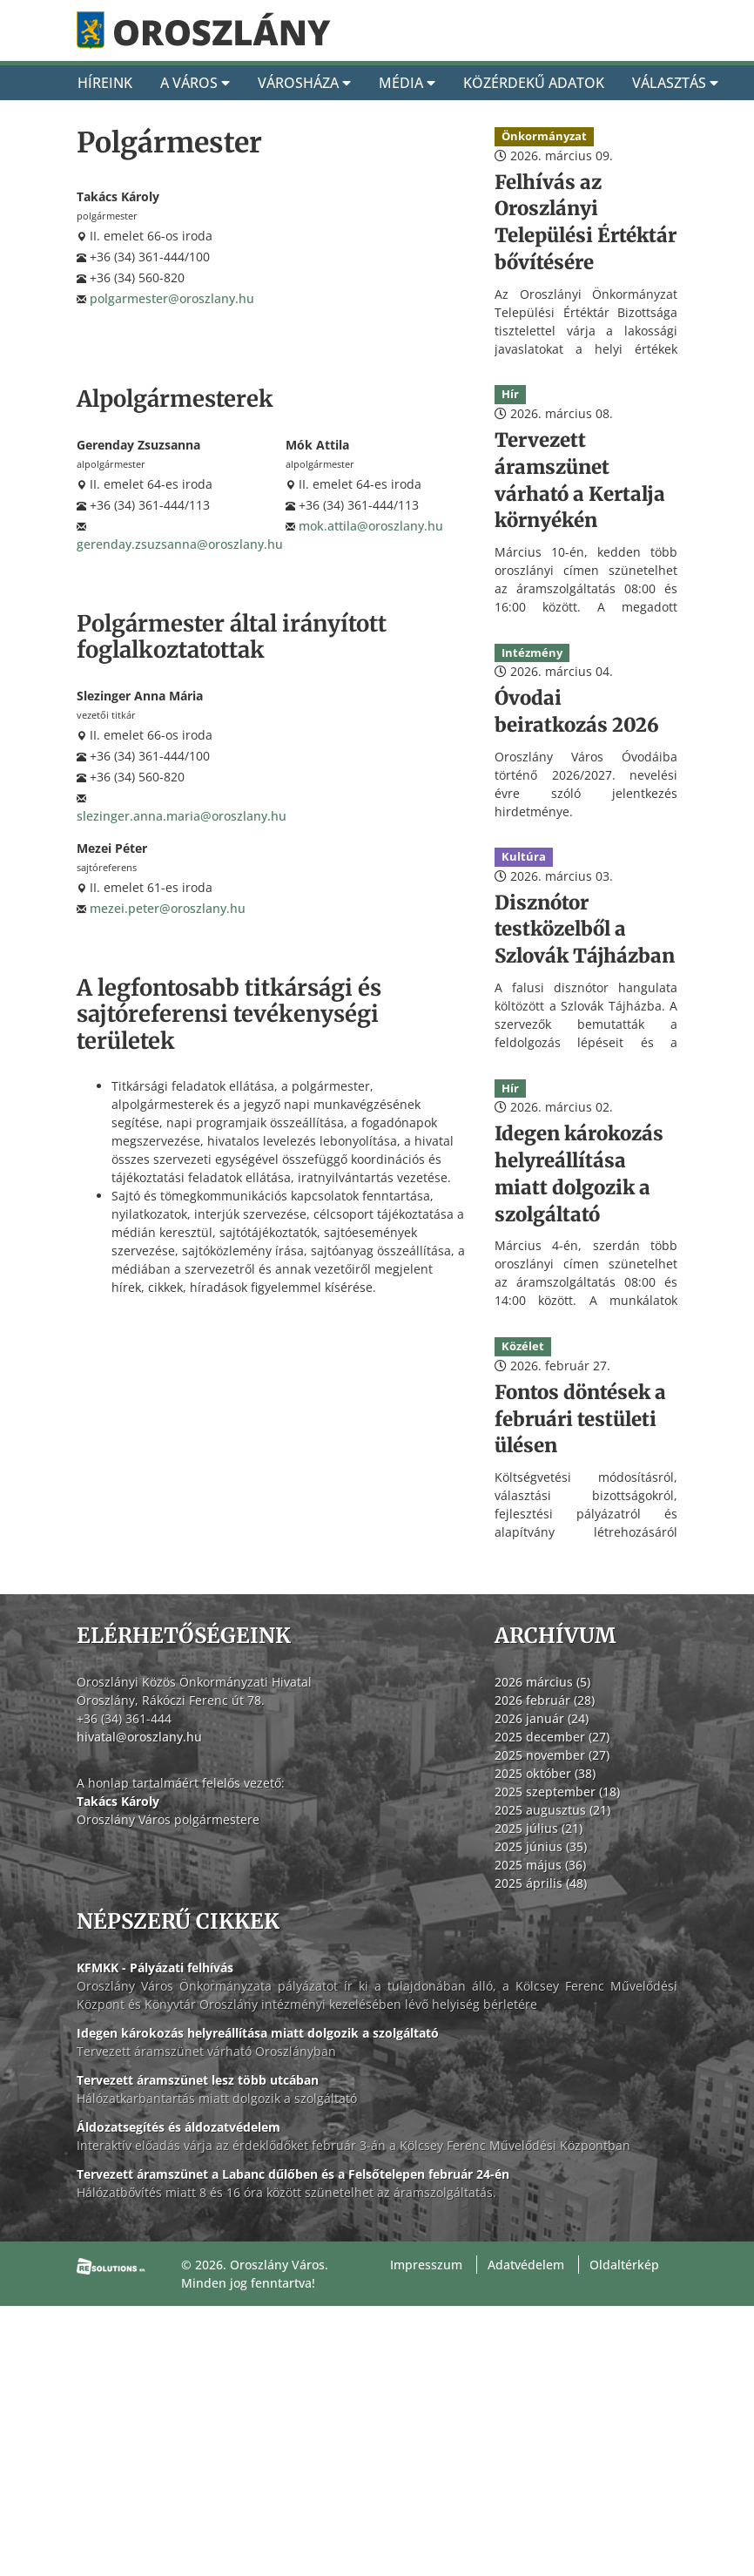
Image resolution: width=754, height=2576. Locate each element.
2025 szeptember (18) (557, 1791)
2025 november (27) (552, 1755)
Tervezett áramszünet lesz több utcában (198, 2080)
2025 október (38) (545, 1773)
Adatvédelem (526, 2264)
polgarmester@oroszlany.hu (172, 298)
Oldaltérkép (624, 2264)
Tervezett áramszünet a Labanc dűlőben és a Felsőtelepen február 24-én (293, 2174)
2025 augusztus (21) (552, 1810)
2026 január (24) (542, 1718)
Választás (675, 82)
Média (407, 82)
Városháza (304, 82)
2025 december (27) (552, 1736)
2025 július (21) (538, 1828)
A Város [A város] (195, 82)
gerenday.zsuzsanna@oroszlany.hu (180, 544)
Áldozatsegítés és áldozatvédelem (178, 2127)
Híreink (104, 82)
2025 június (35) (541, 1846)
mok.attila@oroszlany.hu (371, 525)
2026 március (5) (542, 1681)
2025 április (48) (541, 1883)
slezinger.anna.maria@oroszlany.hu (181, 816)
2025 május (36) (540, 1864)
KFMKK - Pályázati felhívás (155, 1967)
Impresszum (426, 2264)
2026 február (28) (545, 1700)
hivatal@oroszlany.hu (139, 1736)
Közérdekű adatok (533, 82)
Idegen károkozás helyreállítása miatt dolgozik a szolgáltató (258, 2033)
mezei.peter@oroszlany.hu (168, 908)
